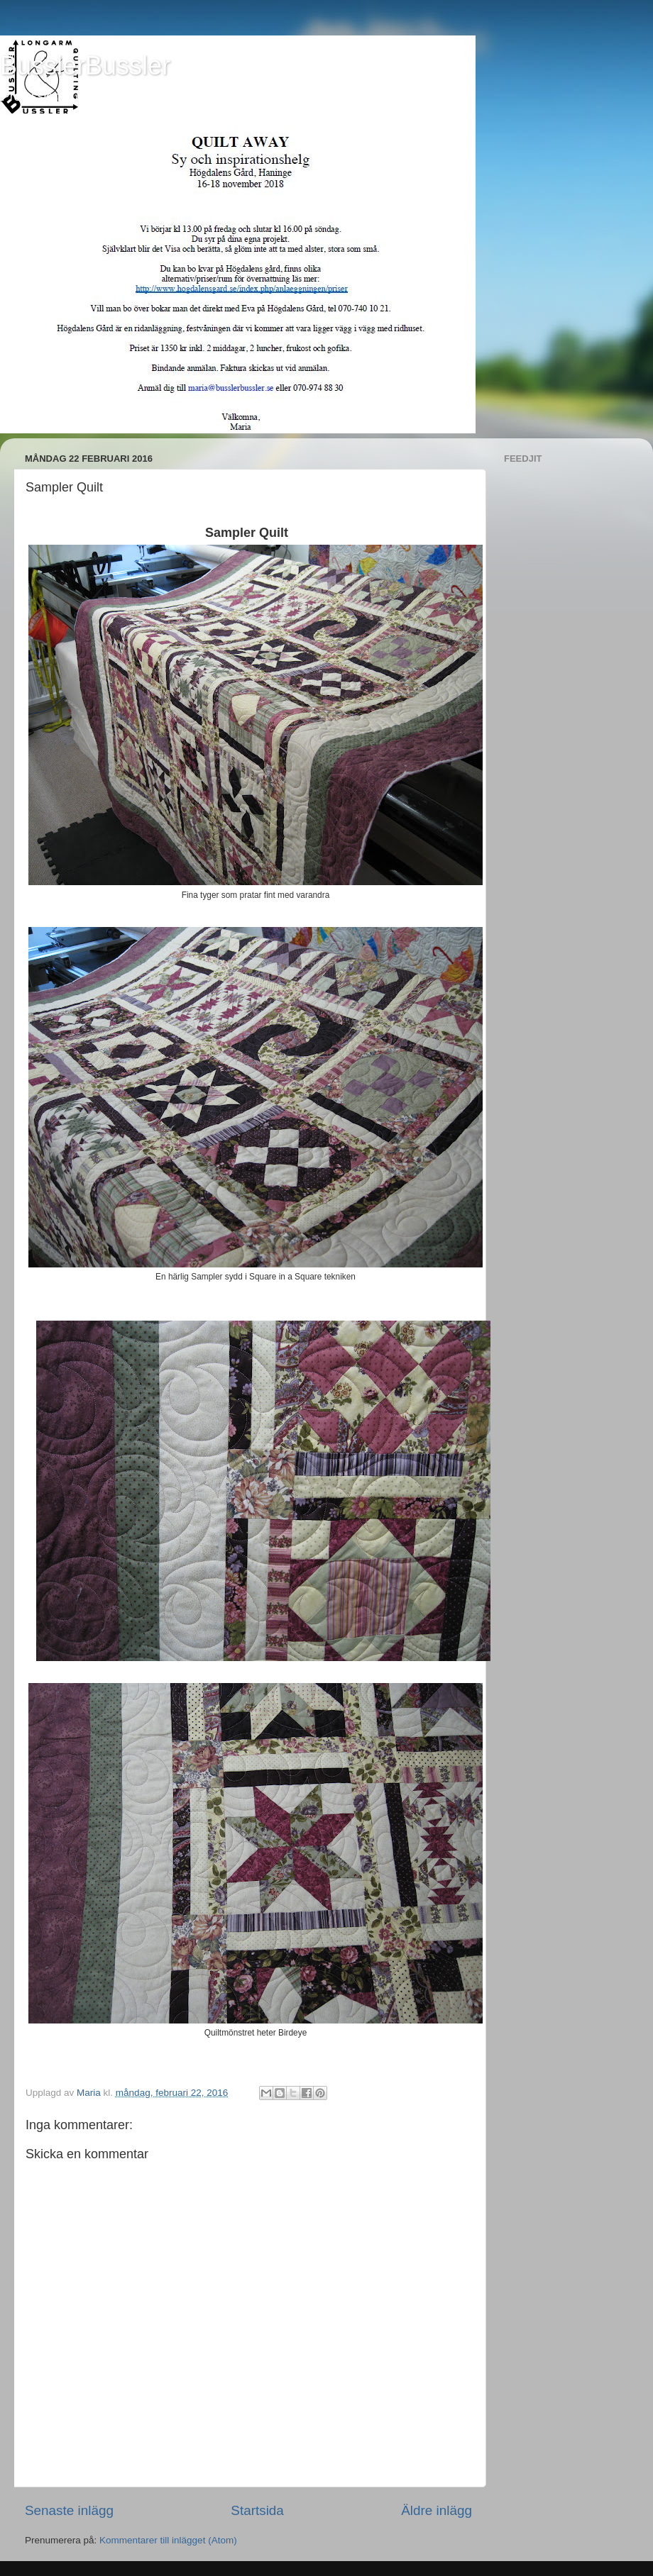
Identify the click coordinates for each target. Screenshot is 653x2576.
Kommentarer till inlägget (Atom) (168, 2540)
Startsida (257, 2510)
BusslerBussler (85, 65)
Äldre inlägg (436, 2510)
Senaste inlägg (69, 2510)
